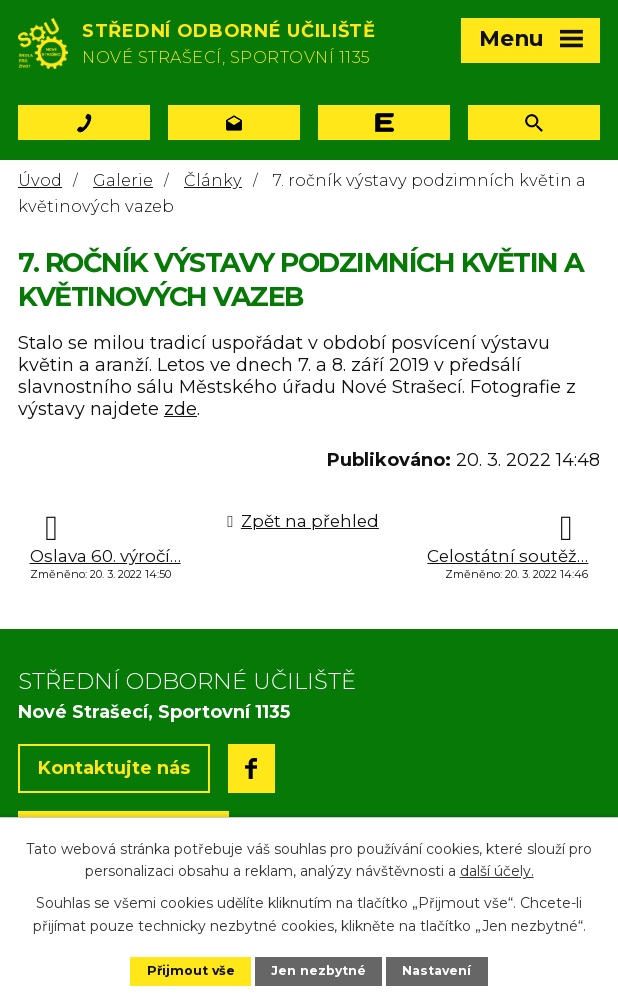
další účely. (497, 871)
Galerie (123, 180)
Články (213, 180)
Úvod (40, 180)
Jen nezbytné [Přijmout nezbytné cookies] (319, 970)
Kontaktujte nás (114, 768)
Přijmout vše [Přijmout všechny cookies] (189, 970)
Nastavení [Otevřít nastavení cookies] (438, 970)
